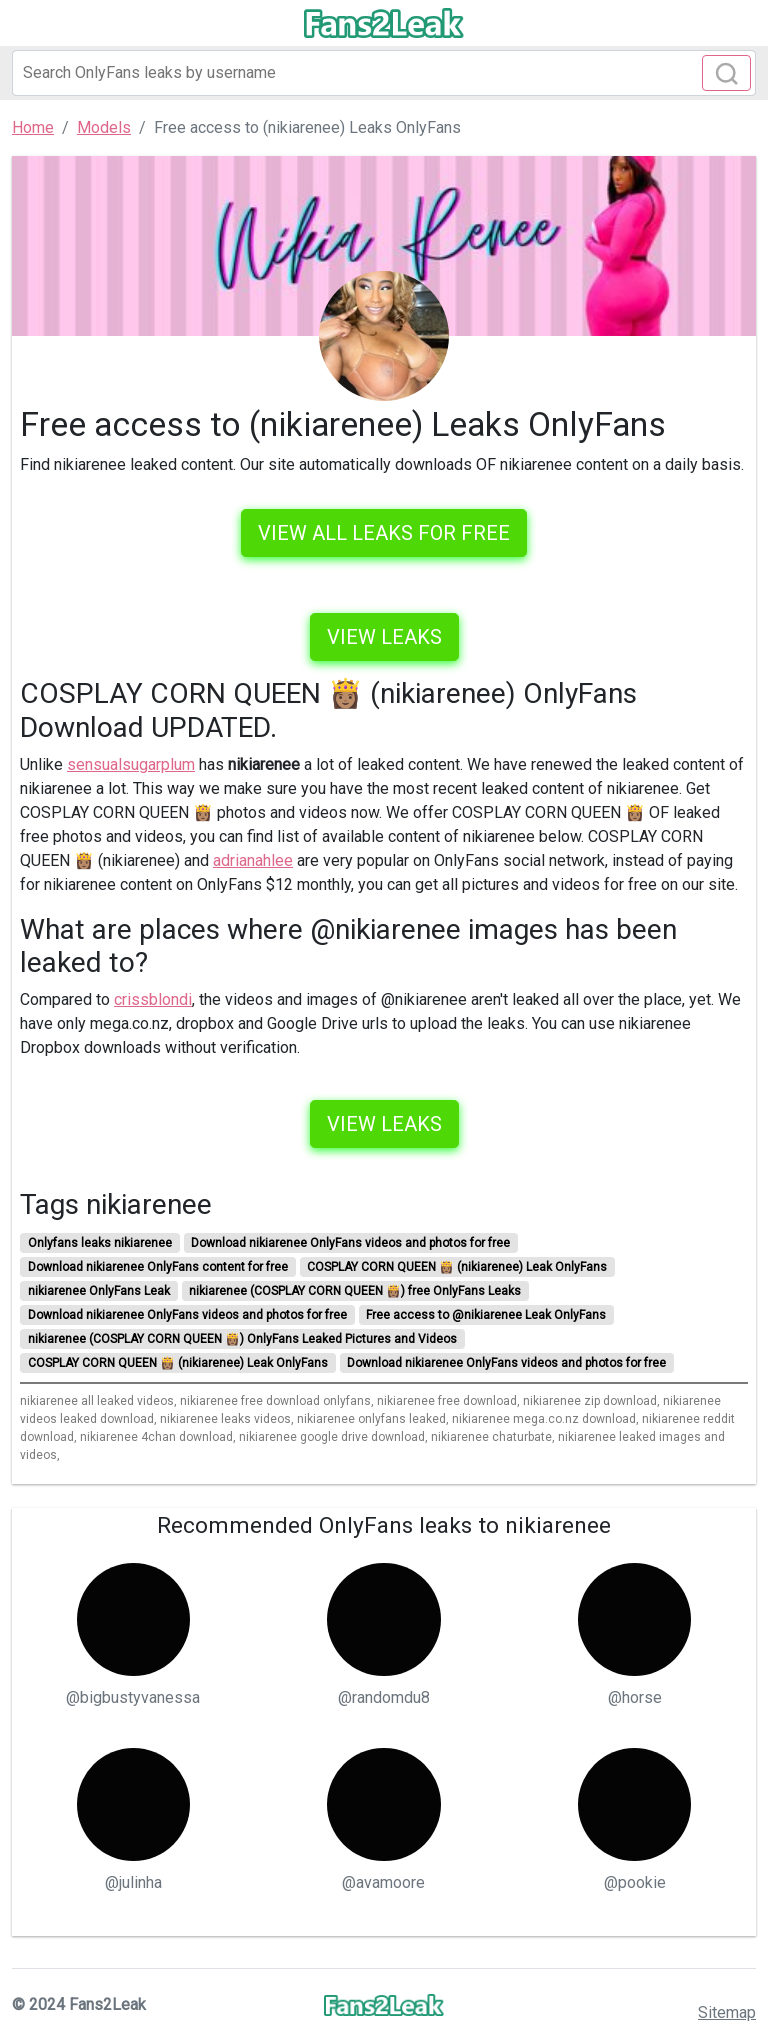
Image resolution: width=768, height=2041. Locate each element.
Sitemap (727, 2012)
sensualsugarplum (131, 764)
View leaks (384, 637)
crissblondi (153, 999)
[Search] (384, 73)
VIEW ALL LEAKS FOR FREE (384, 533)
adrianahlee (253, 860)
